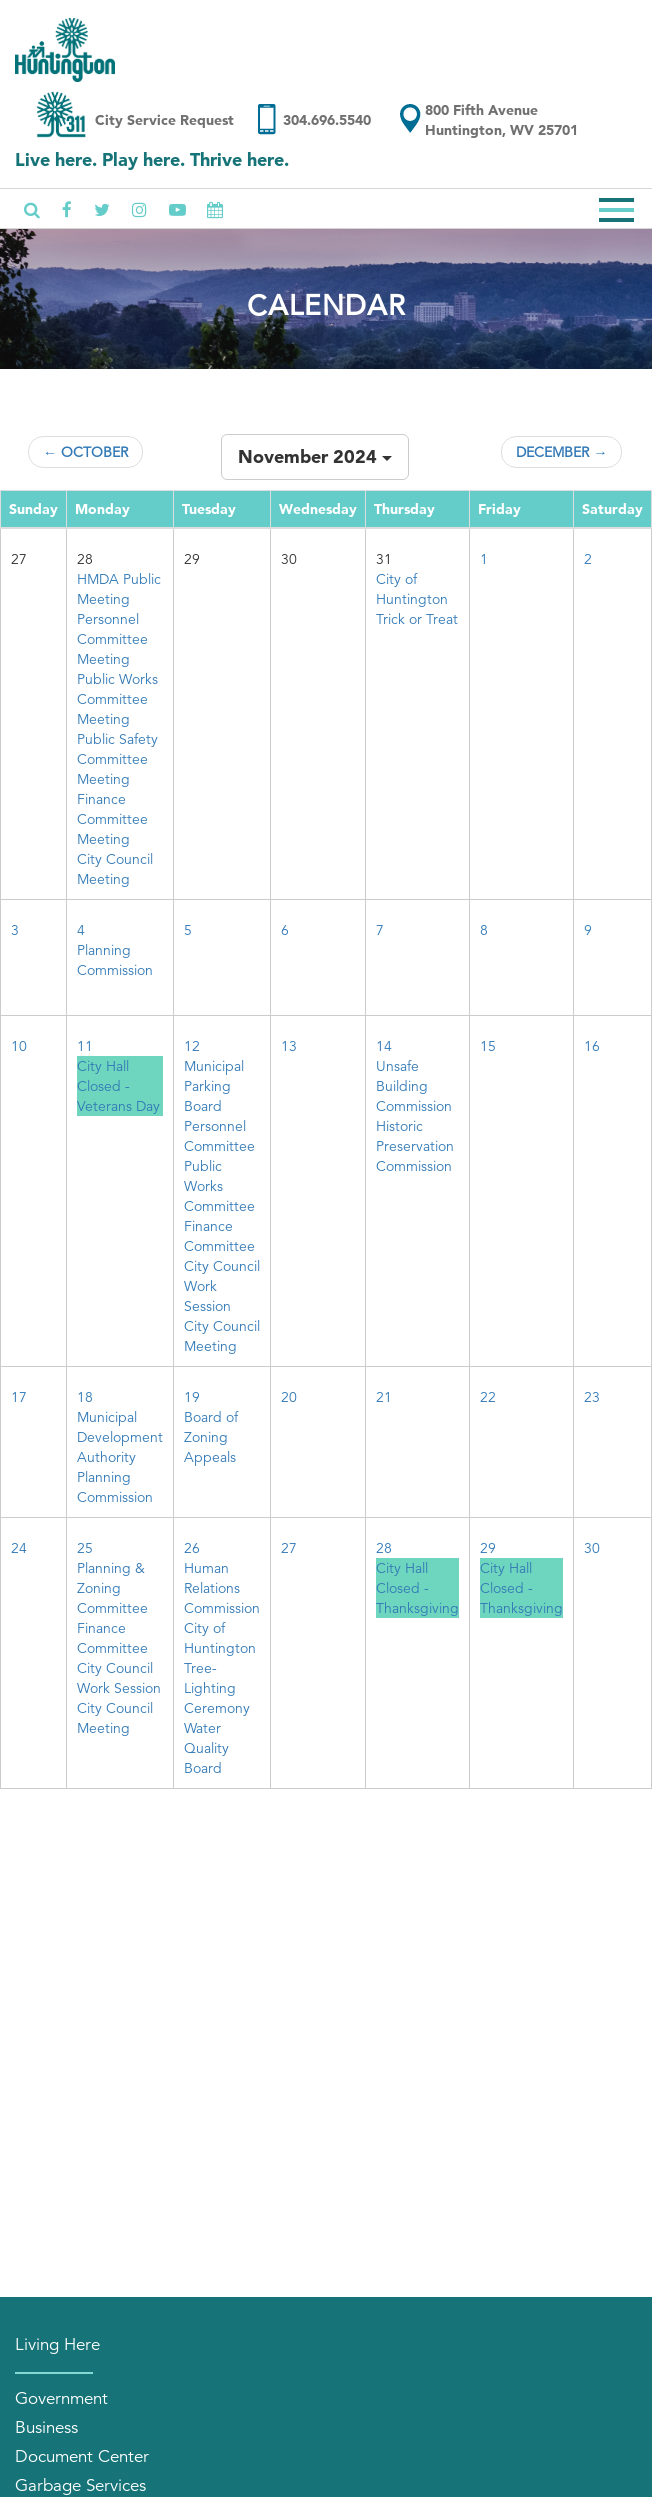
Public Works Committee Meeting (117, 699)
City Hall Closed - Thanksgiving (417, 1588)
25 (85, 1548)
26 (192, 1548)
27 (289, 1548)
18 (85, 1397)
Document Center (82, 2456)
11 (85, 1046)
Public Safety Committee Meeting (117, 759)
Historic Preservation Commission (415, 1146)
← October (85, 452)
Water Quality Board (206, 1748)
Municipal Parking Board (214, 1086)
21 (384, 1397)
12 (192, 1046)
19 (192, 1397)
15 (488, 1046)
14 (384, 1046)
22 (488, 1397)
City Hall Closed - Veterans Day (118, 1086)
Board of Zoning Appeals (211, 1437)
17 (19, 1397)
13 (289, 1046)
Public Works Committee (219, 1186)
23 (592, 1397)
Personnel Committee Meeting (112, 639)
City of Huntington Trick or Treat (417, 599)
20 (289, 1397)
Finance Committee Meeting (112, 819)
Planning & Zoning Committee (112, 1588)
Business (46, 2427)
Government (61, 2398)
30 (592, 1548)
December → (561, 452)
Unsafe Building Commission (414, 1086)
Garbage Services (80, 2485)
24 (19, 1548)
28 (384, 1548)
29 (488, 1548)
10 (19, 1046)
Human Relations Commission (222, 1588)
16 (592, 1046)
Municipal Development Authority (120, 1437)
